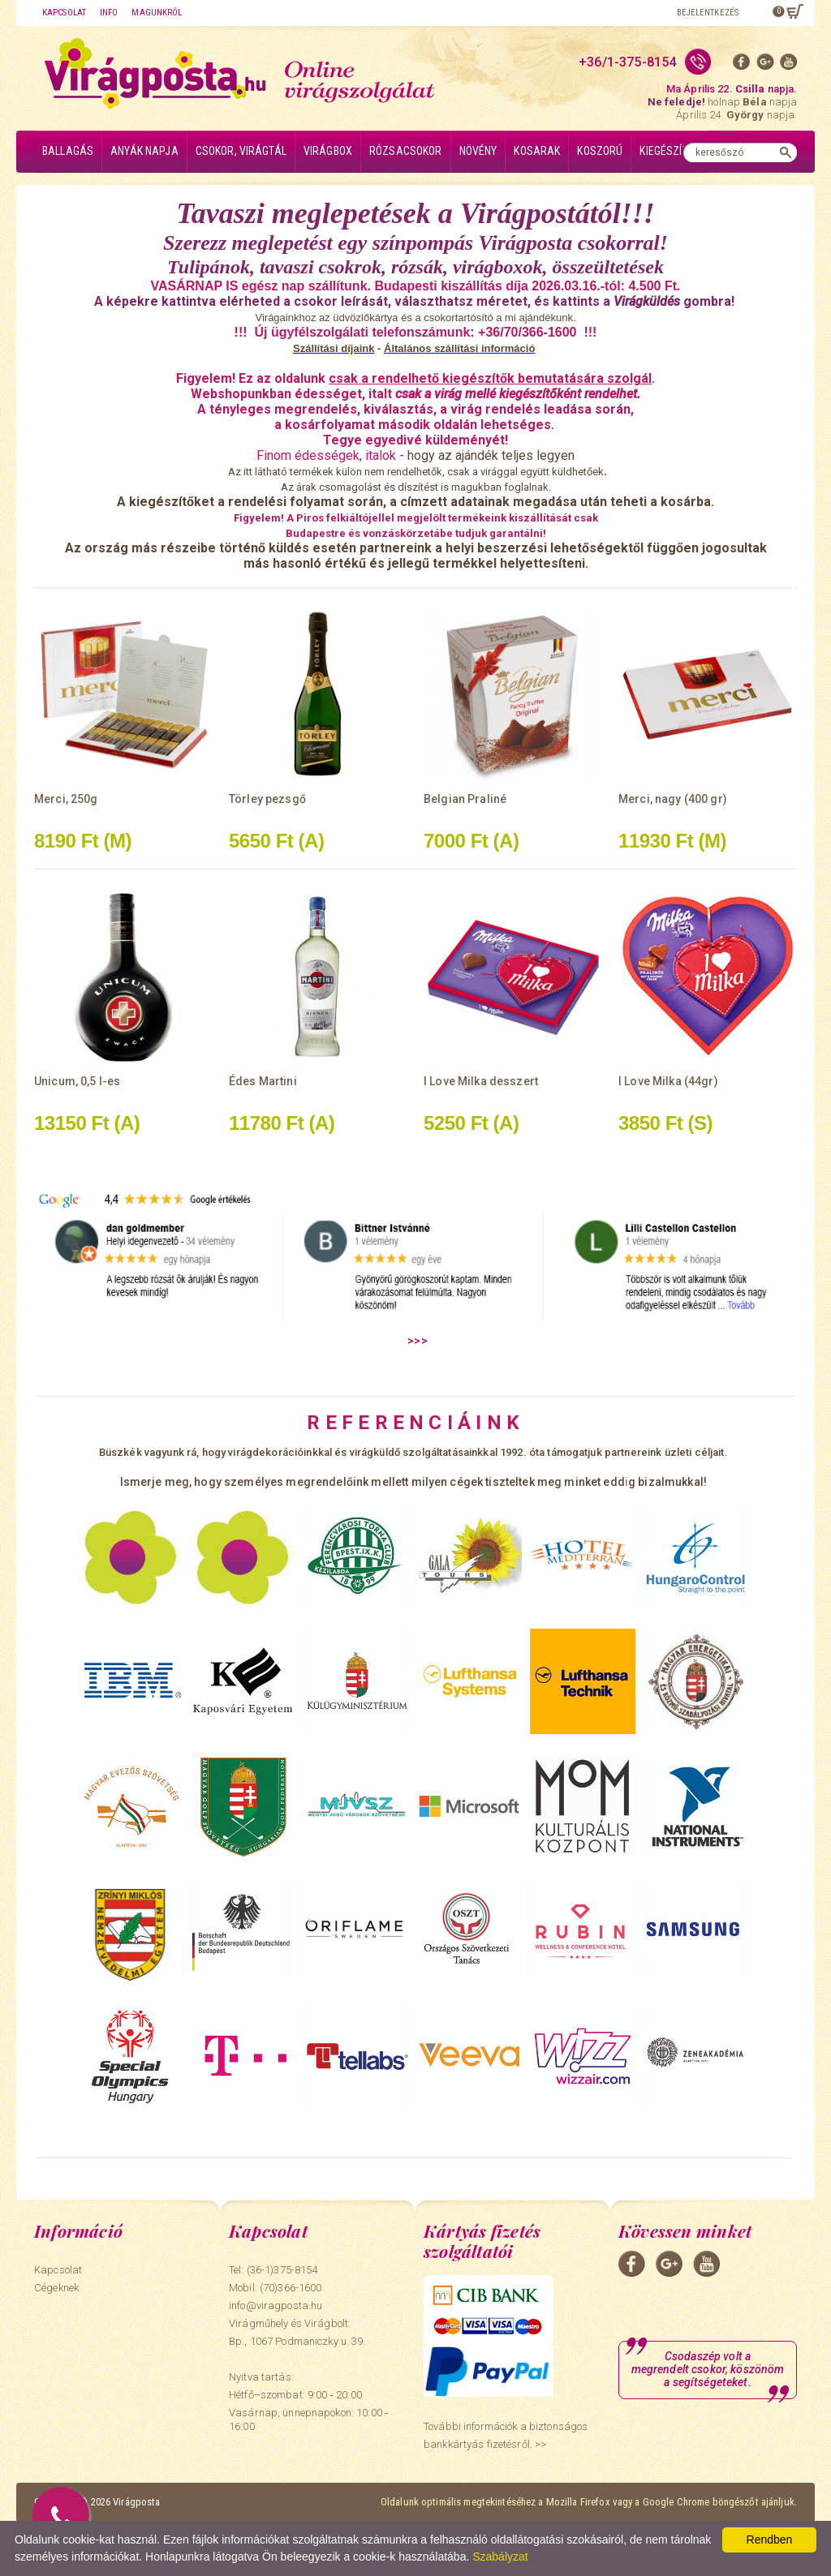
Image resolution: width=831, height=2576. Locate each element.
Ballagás (67, 150)
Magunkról (156, 12)
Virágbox (328, 150)
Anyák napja (144, 150)
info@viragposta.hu (275, 2305)
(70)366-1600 (291, 2288)
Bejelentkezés (707, 12)
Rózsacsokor (405, 150)
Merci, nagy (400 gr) (672, 798)
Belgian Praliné (465, 798)
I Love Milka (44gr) (668, 1081)
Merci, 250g (66, 798)
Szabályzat (499, 2556)
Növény (478, 150)
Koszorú (599, 150)
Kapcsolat (64, 12)
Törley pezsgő (267, 798)
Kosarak (537, 150)
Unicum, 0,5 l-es (77, 1081)
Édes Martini (263, 1081)
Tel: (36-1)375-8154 (273, 2270)
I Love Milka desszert (481, 1081)
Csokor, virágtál (241, 150)
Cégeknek (56, 2288)
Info (109, 12)
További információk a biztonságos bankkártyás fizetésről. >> (506, 2435)
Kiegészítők (669, 150)
